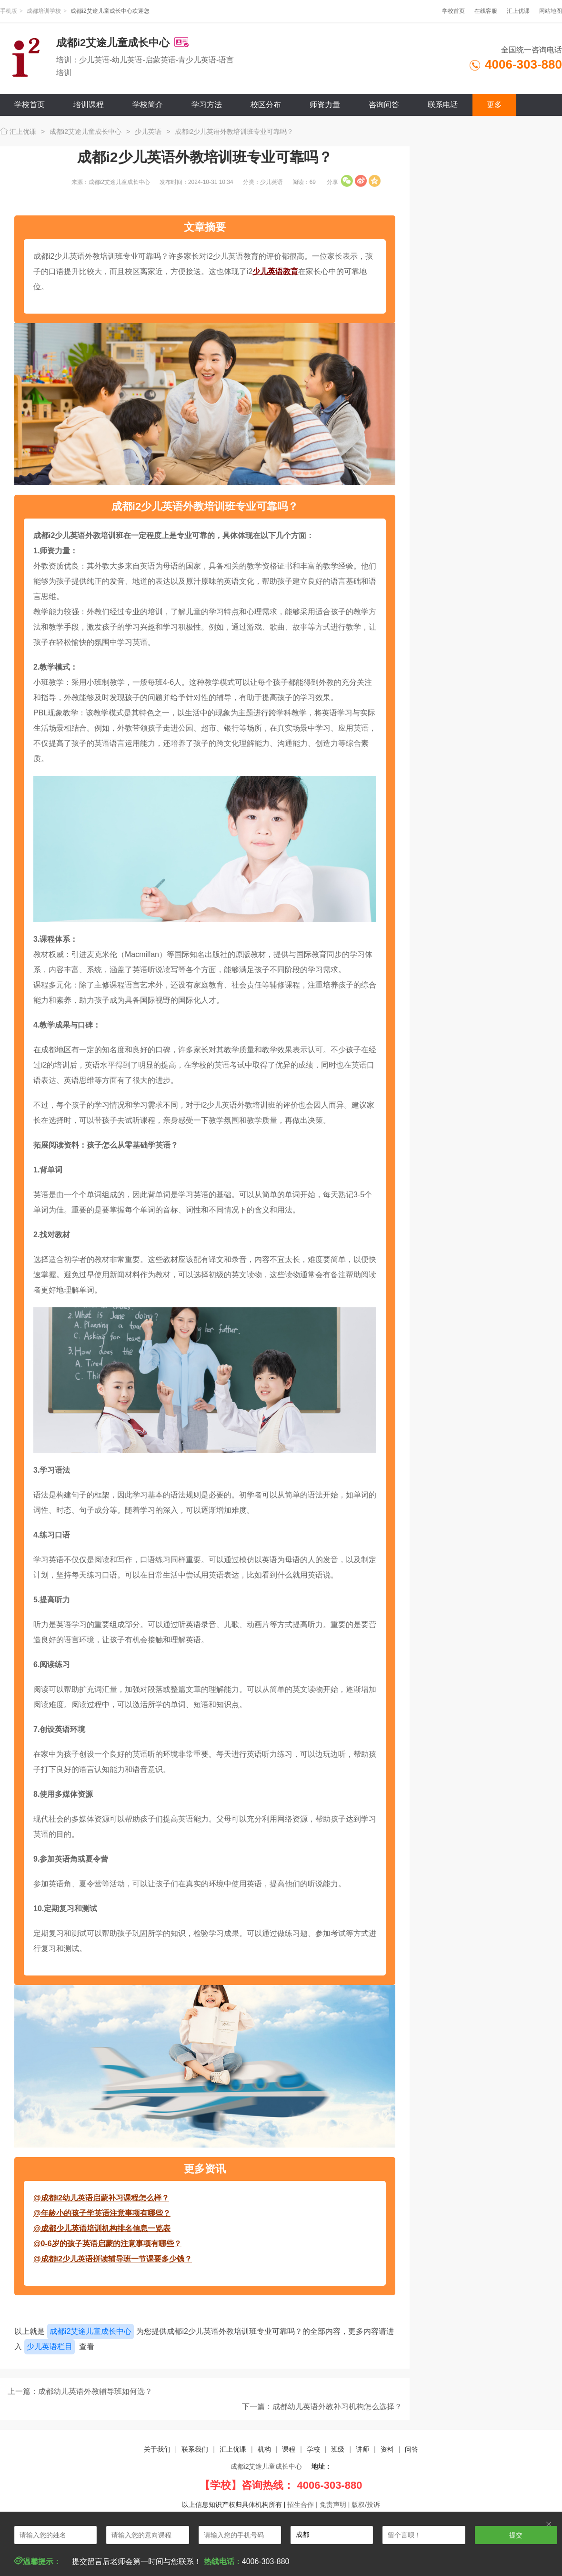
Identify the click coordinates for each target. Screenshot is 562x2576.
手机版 (8, 11)
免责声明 (333, 2504)
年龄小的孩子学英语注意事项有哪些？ (106, 2213)
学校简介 (147, 105)
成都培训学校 (44, 11)
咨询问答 (384, 105)
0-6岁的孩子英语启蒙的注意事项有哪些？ (111, 2244)
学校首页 (453, 11)
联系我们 (194, 2449)
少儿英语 (148, 131)
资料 (387, 2449)
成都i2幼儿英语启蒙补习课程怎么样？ (105, 2198)
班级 (337, 2449)
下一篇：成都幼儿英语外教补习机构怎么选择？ (322, 2407)
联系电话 (443, 105)
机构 (264, 2449)
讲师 (362, 2449)
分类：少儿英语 (263, 182)
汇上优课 (518, 11)
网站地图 (550, 11)
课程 (288, 2449)
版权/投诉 (365, 2504)
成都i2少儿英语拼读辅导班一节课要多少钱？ (116, 2259)
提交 (515, 2535)
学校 (313, 2449)
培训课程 (88, 105)
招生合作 (300, 2504)
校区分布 (266, 105)
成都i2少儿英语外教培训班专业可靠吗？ (234, 131)
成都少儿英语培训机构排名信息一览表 (106, 2228)
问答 (411, 2449)
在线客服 (485, 11)
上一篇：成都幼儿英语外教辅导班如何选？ (80, 2391)
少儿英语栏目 (49, 2346)
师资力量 (325, 105)
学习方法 (206, 105)
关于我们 (157, 2449)
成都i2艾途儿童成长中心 (85, 131)
